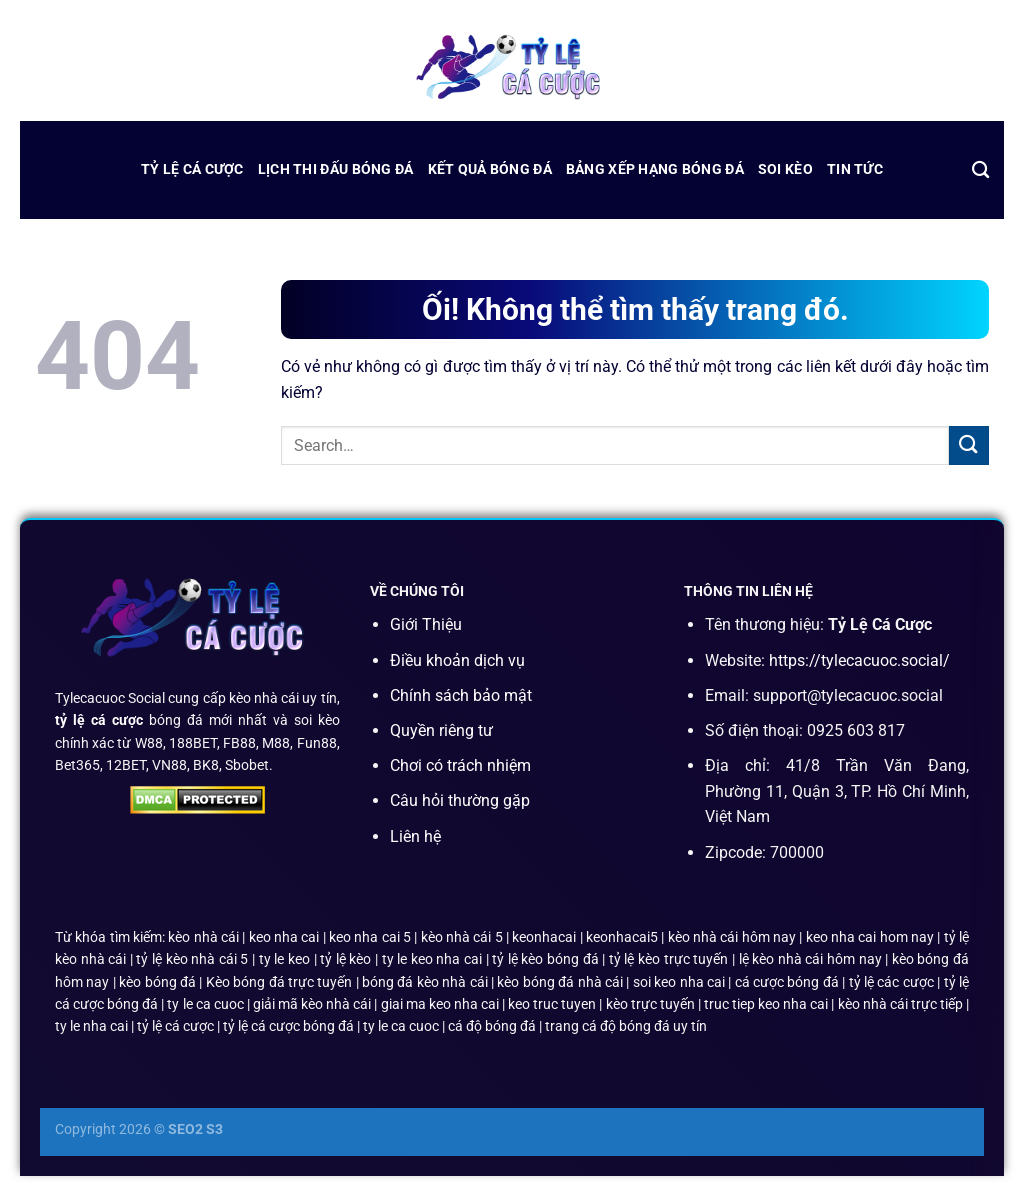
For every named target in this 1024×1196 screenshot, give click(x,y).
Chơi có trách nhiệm (460, 765)
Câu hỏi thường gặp (460, 800)
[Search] (980, 170)
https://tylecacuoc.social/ (859, 660)
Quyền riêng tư (441, 730)
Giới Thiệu (426, 624)
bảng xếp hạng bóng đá (655, 169)
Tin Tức (855, 169)
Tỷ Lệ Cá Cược (192, 169)
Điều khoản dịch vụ (457, 660)
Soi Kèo (785, 169)
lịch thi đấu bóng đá (336, 169)
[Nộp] (969, 445)
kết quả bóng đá (490, 169)
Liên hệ (415, 836)
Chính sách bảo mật (461, 695)
